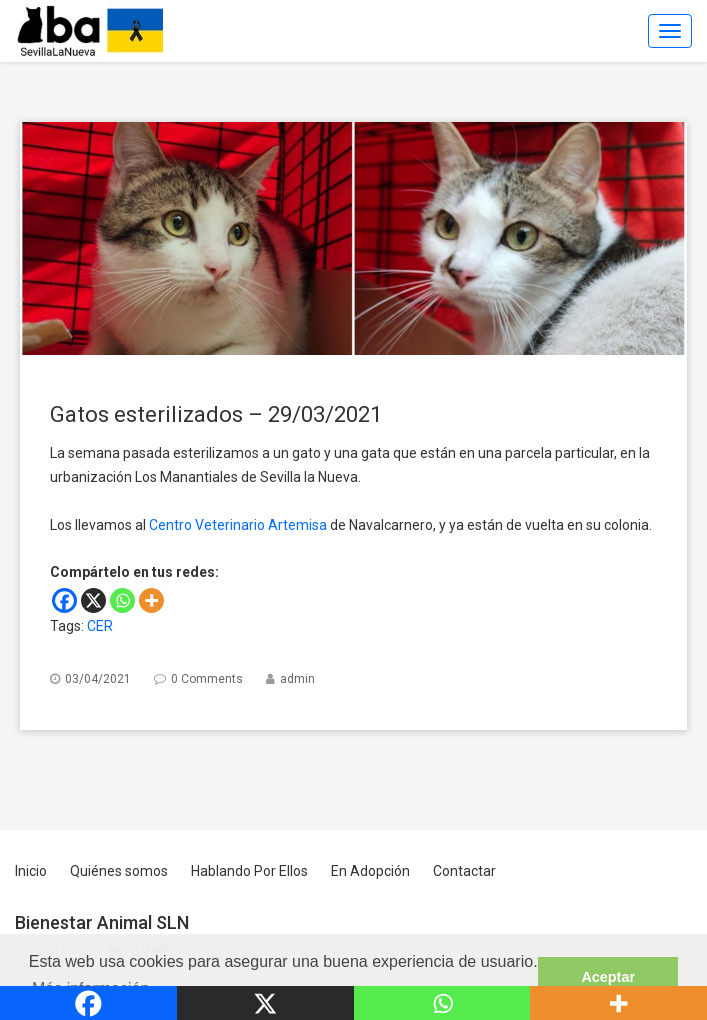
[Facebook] (64, 600)
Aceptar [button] (608, 977)
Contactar (464, 871)
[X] (93, 600)
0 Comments (207, 679)
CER (100, 626)
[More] (151, 600)
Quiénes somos (119, 871)
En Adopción (370, 871)
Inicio (31, 871)
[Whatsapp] (122, 600)
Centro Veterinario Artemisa (238, 525)
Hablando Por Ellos (249, 871)
